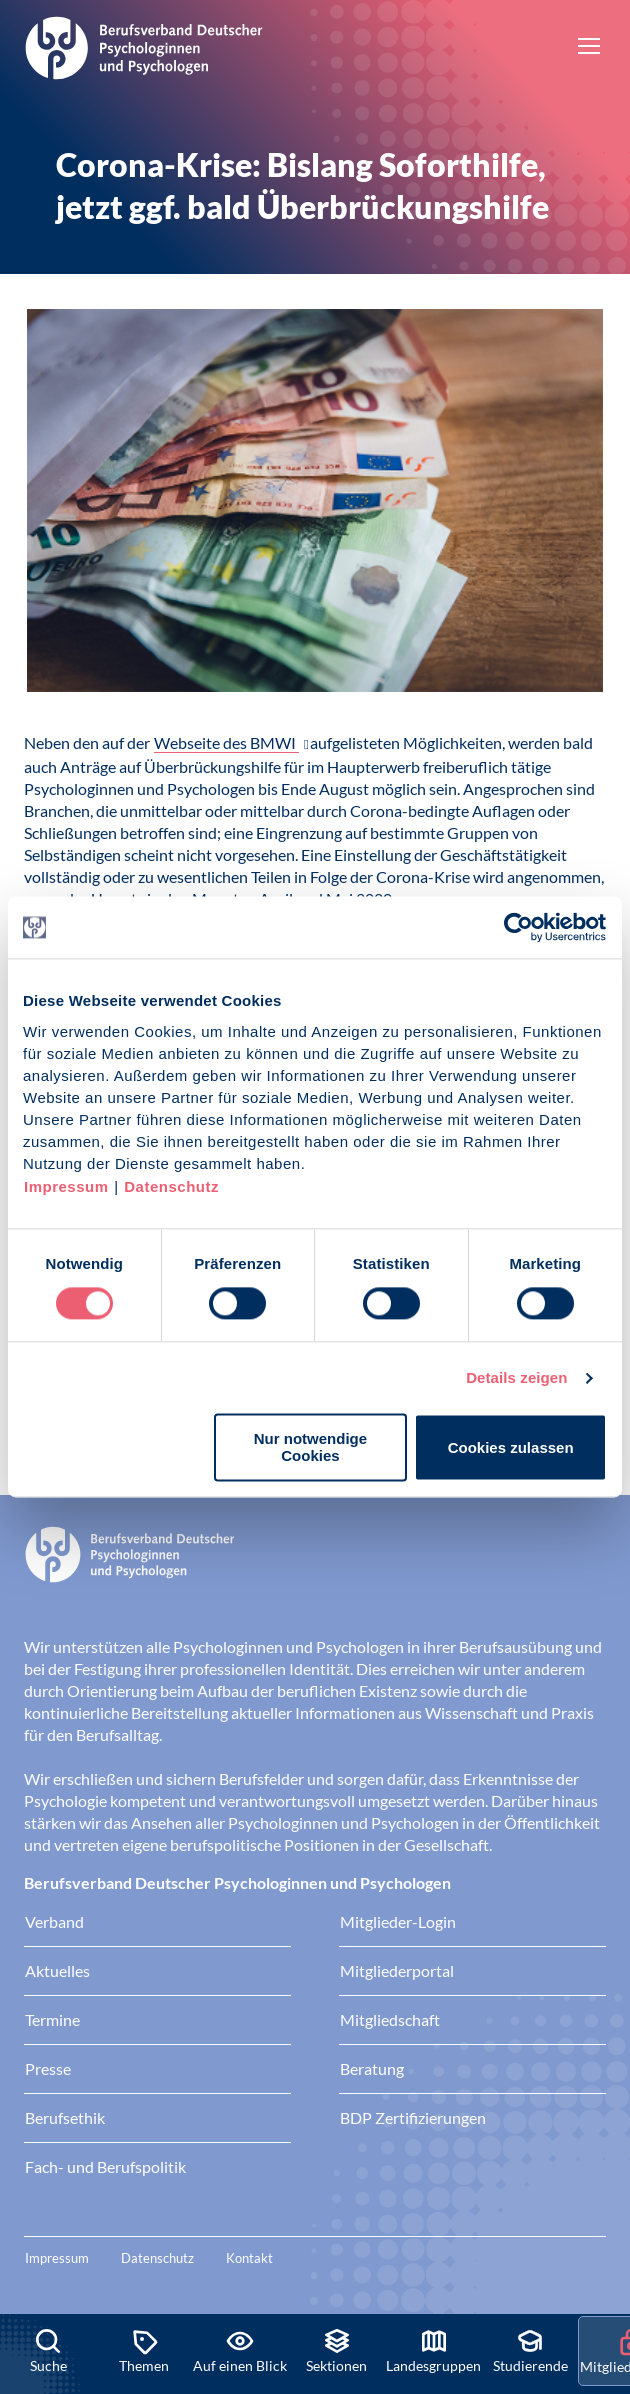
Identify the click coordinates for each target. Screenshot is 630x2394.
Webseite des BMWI (226, 742)
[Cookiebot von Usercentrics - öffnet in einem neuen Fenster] (519, 927)
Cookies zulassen (511, 1447)
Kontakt (249, 2258)
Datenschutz (171, 1186)
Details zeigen (516, 1377)
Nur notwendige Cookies (310, 1448)
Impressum (66, 1186)
